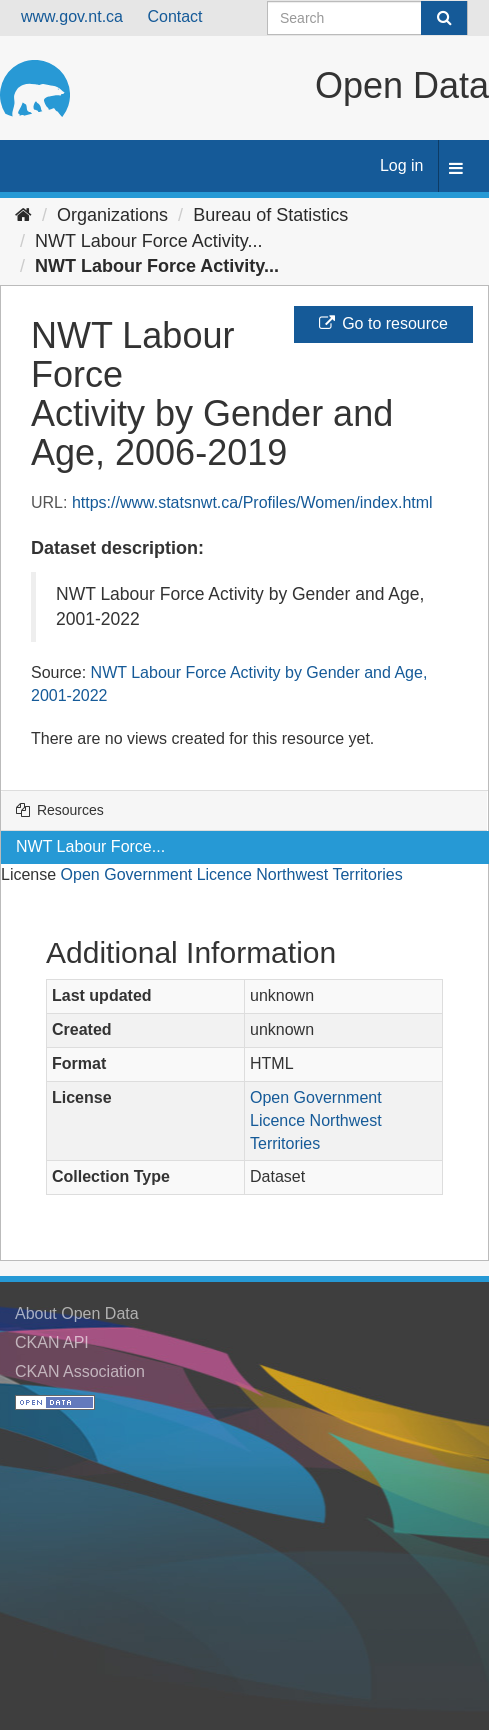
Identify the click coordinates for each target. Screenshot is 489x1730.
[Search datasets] (367, 18)
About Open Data (77, 1313)
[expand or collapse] (456, 169)
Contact (174, 16)
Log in (402, 165)
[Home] (23, 215)
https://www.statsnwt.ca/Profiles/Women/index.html (252, 502)
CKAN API (52, 1342)
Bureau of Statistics (270, 215)
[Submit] (444, 18)
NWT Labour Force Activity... (148, 241)
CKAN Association (80, 1371)
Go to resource (383, 323)
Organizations (112, 215)
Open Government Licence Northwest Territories (232, 874)
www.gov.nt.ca (72, 16)
